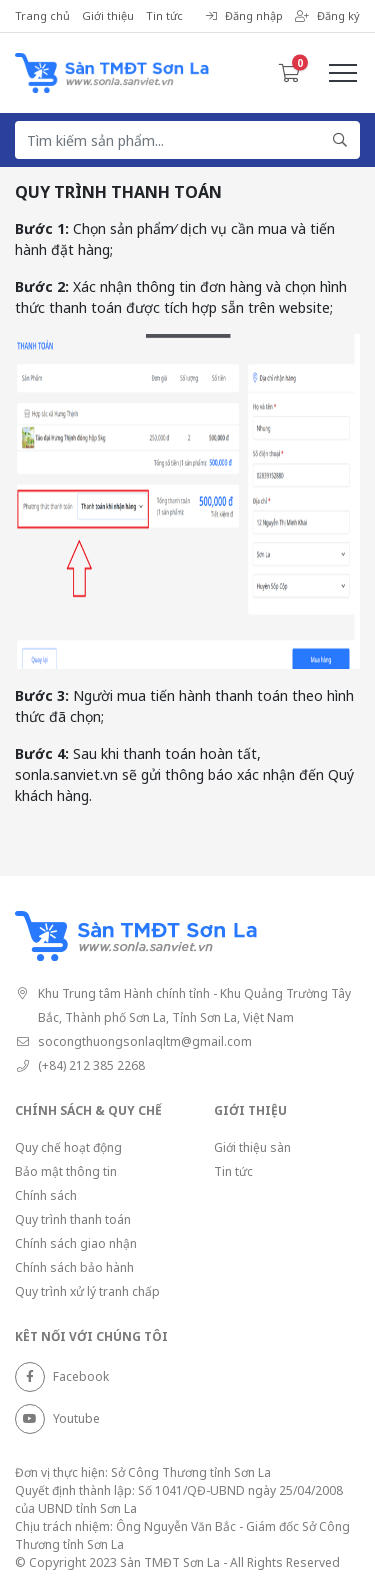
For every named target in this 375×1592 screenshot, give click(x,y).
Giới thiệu (108, 15)
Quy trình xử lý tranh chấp (87, 1291)
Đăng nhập (244, 15)
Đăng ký (327, 15)
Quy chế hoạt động (68, 1147)
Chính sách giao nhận (76, 1243)
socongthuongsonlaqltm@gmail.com (145, 1041)
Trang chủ (42, 15)
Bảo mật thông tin (66, 1171)
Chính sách (46, 1195)
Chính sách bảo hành (74, 1267)
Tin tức (164, 15)
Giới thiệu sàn (252, 1147)
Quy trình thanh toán (73, 1219)
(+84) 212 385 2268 (91, 1065)
